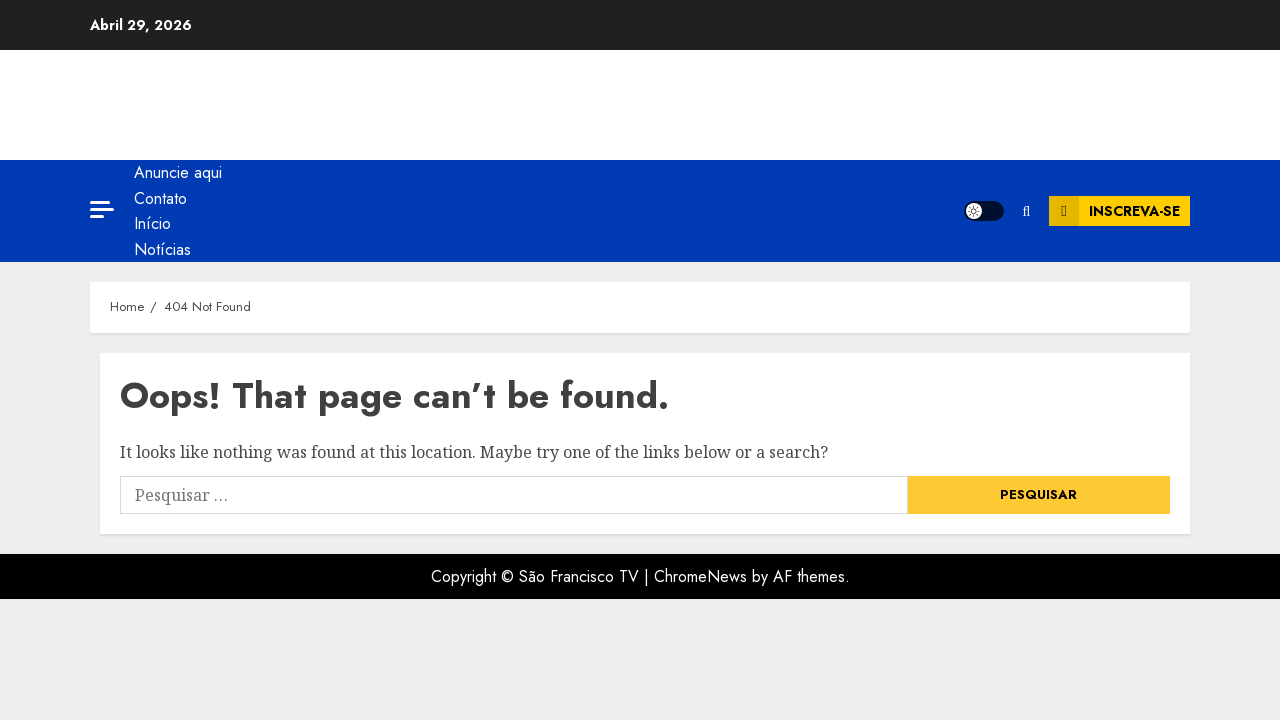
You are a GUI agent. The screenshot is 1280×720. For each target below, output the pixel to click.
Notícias (162, 249)
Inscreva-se (1114, 211)
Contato (160, 198)
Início (152, 223)
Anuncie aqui (178, 172)
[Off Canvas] (102, 209)
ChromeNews (700, 576)
